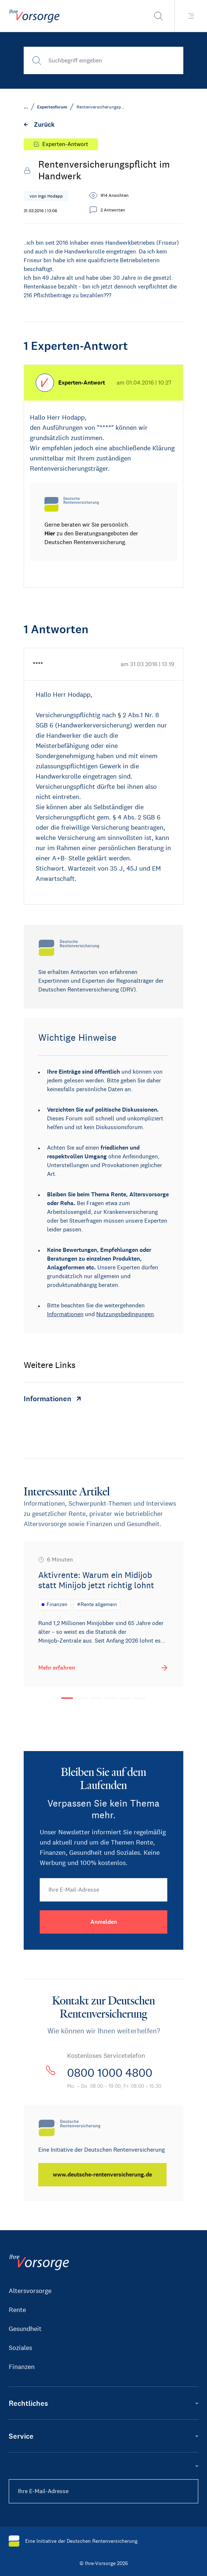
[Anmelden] (103, 1922)
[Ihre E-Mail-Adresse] (103, 1890)
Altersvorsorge (30, 2291)
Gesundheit (25, 2329)
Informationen (65, 1314)
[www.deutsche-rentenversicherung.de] (102, 2174)
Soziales (20, 2348)
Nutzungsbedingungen (125, 1314)
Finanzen (22, 2367)
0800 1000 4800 (109, 2073)
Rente (17, 2310)
